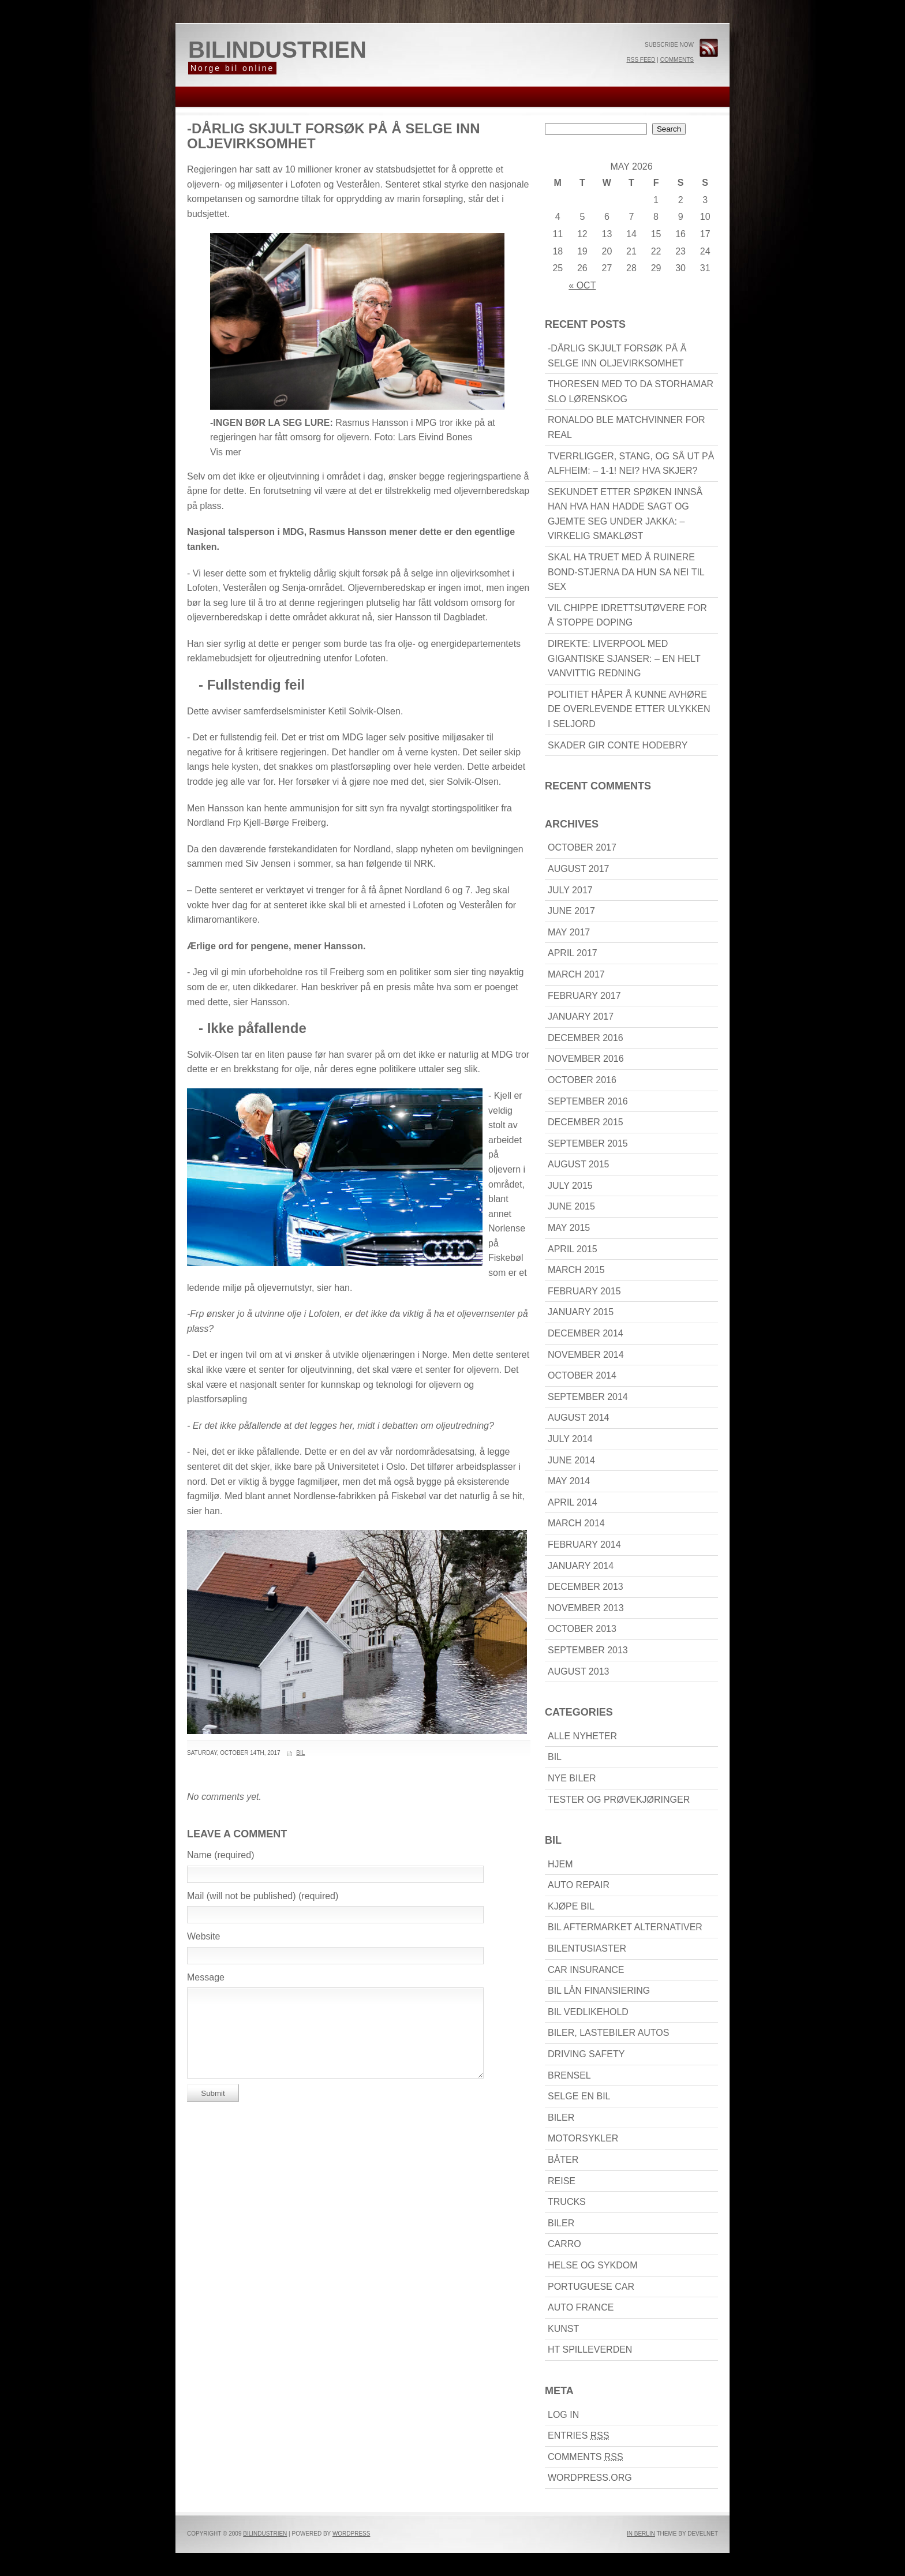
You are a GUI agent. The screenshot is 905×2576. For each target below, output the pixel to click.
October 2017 (582, 847)
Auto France (581, 2307)
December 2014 (585, 1333)
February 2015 (584, 1291)
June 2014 (571, 1460)
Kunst (563, 2329)
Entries (578, 2435)
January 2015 (581, 1312)
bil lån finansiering (599, 1990)
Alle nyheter (582, 1736)
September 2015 (588, 1143)
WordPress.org (590, 2478)
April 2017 (572, 953)
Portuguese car (591, 2287)
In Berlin (641, 2533)
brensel (569, 2075)
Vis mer (225, 452)
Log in (563, 2415)
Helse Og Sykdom (593, 2265)
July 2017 (570, 890)
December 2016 (585, 1038)
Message (206, 1977)
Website (203, 1936)
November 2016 (586, 1059)
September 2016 (588, 1101)
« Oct (582, 285)
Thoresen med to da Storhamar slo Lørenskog (630, 391)
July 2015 (570, 1185)
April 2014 (572, 1502)
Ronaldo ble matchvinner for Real (626, 427)
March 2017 (576, 974)
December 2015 (585, 1122)
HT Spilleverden (590, 2349)
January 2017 (581, 1016)
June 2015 (571, 1206)
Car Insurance (586, 1970)
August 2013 (578, 1671)
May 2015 (569, 1228)
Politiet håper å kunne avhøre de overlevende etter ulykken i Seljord (629, 709)
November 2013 (586, 1608)
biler (561, 2117)
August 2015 (578, 1164)
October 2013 (582, 1629)
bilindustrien (277, 49)
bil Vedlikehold (588, 2012)
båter (563, 2160)
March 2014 (576, 1523)
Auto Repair (578, 1885)
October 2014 (582, 1375)
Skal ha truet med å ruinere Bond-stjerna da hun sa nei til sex (626, 571)
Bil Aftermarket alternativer (625, 1927)
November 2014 (586, 1355)
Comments (677, 60)
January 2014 (581, 1566)
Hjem (560, 1864)
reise (561, 2181)
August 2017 (578, 869)
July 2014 (570, 1439)
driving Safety (586, 2054)
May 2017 (569, 932)
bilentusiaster (587, 1948)
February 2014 (584, 1544)
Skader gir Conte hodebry (617, 745)
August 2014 (578, 1417)
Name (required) (220, 1855)
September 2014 (588, 1397)
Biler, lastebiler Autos (608, 2033)
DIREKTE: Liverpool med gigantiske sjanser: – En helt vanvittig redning (624, 658)
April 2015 (572, 1249)
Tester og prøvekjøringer (619, 1799)
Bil (300, 1753)
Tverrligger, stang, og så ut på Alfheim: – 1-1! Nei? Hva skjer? (631, 463)
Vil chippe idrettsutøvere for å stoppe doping (627, 615)
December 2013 (585, 1587)
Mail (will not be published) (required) (262, 1896)
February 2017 (584, 996)
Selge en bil (579, 2096)
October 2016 (582, 1080)
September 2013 (588, 1650)
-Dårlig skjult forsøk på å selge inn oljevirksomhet (333, 136)
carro (564, 2244)
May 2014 (569, 1481)
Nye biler (572, 1778)
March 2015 (576, 1270)
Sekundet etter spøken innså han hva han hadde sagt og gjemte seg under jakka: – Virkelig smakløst (625, 514)
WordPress (351, 2533)
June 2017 (571, 911)
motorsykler (583, 2138)
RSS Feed (640, 60)
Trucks (567, 2202)
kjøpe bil (571, 1906)
